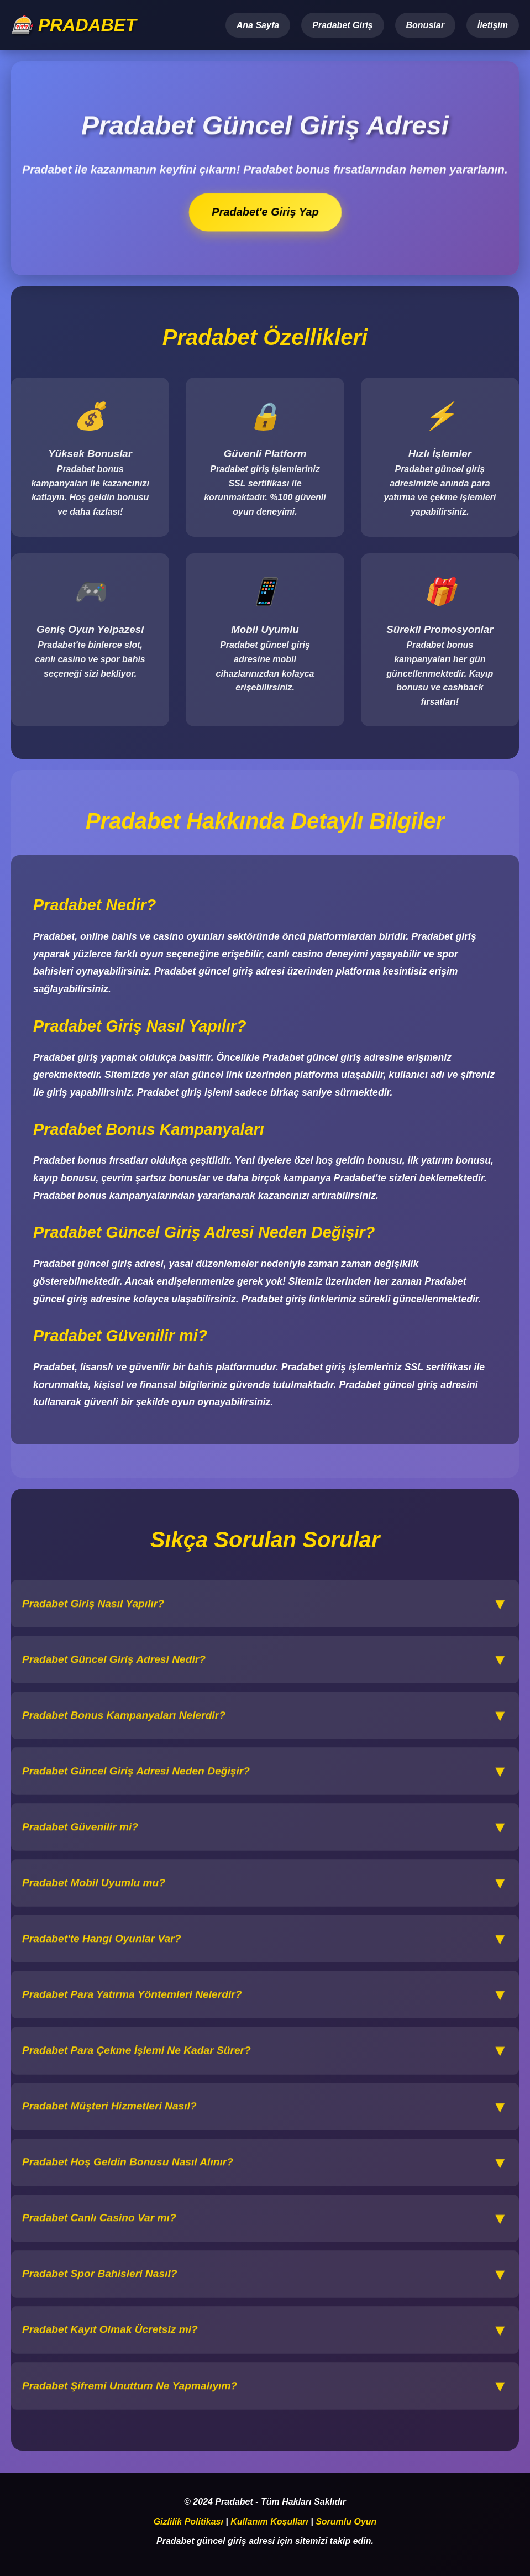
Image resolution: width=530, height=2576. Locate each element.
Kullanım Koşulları (269, 2521)
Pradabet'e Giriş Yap (265, 212)
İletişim (492, 25)
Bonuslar (425, 25)
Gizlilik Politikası (188, 2521)
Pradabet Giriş (342, 25)
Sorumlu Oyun (346, 2521)
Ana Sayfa (258, 25)
